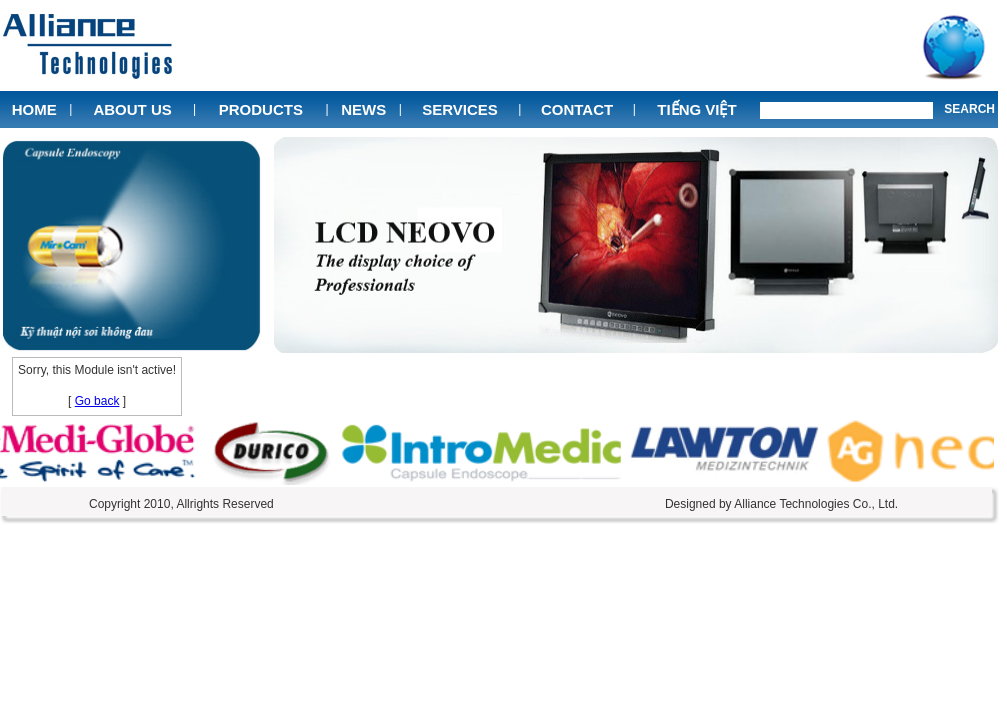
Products (261, 109)
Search (969, 109)
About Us (132, 109)
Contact (577, 109)
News (363, 109)
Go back (97, 401)
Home (34, 109)
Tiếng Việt (696, 109)
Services (460, 109)
